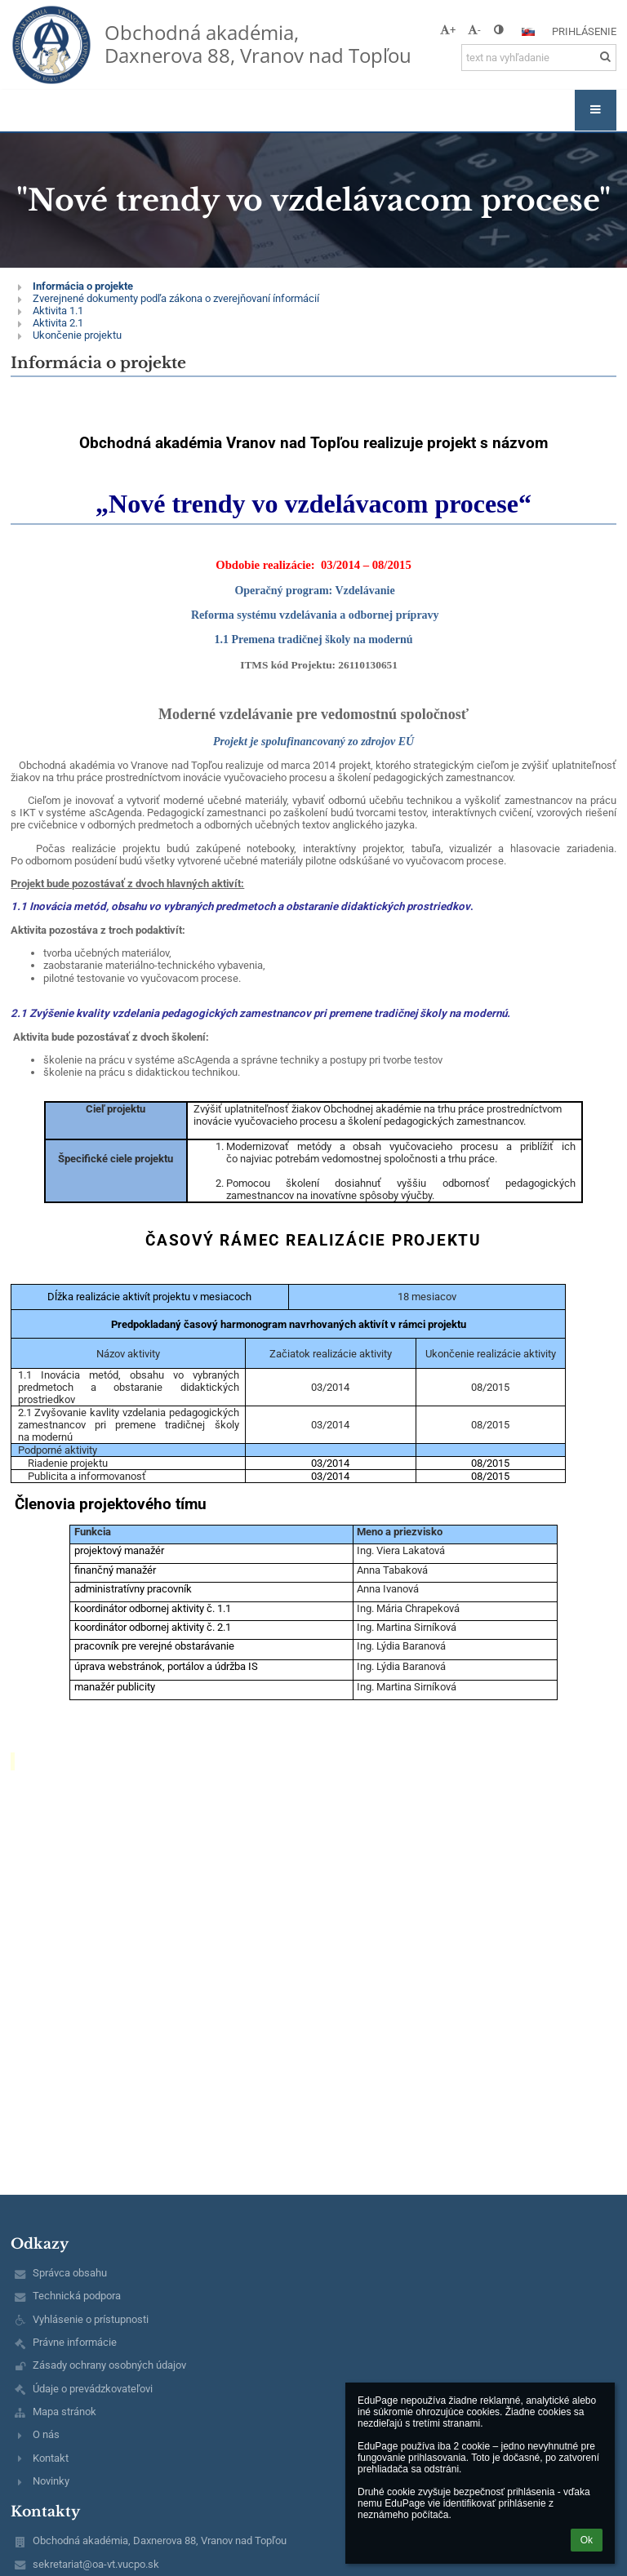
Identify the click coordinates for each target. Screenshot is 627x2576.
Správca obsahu (70, 2273)
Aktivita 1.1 (58, 310)
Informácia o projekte (83, 286)
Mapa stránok (64, 2411)
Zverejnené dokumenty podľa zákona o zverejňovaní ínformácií (176, 298)
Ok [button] (586, 2540)
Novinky (51, 2481)
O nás (46, 2434)
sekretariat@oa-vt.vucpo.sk (96, 2564)
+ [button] (448, 30)
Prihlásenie (584, 31)
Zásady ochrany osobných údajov (109, 2365)
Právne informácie (75, 2342)
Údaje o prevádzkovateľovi (93, 2389)
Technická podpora (77, 2296)
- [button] (474, 30)
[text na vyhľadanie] (538, 57)
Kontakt (51, 2458)
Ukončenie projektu (77, 335)
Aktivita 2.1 (58, 323)
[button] (528, 32)
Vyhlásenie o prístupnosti (91, 2319)
